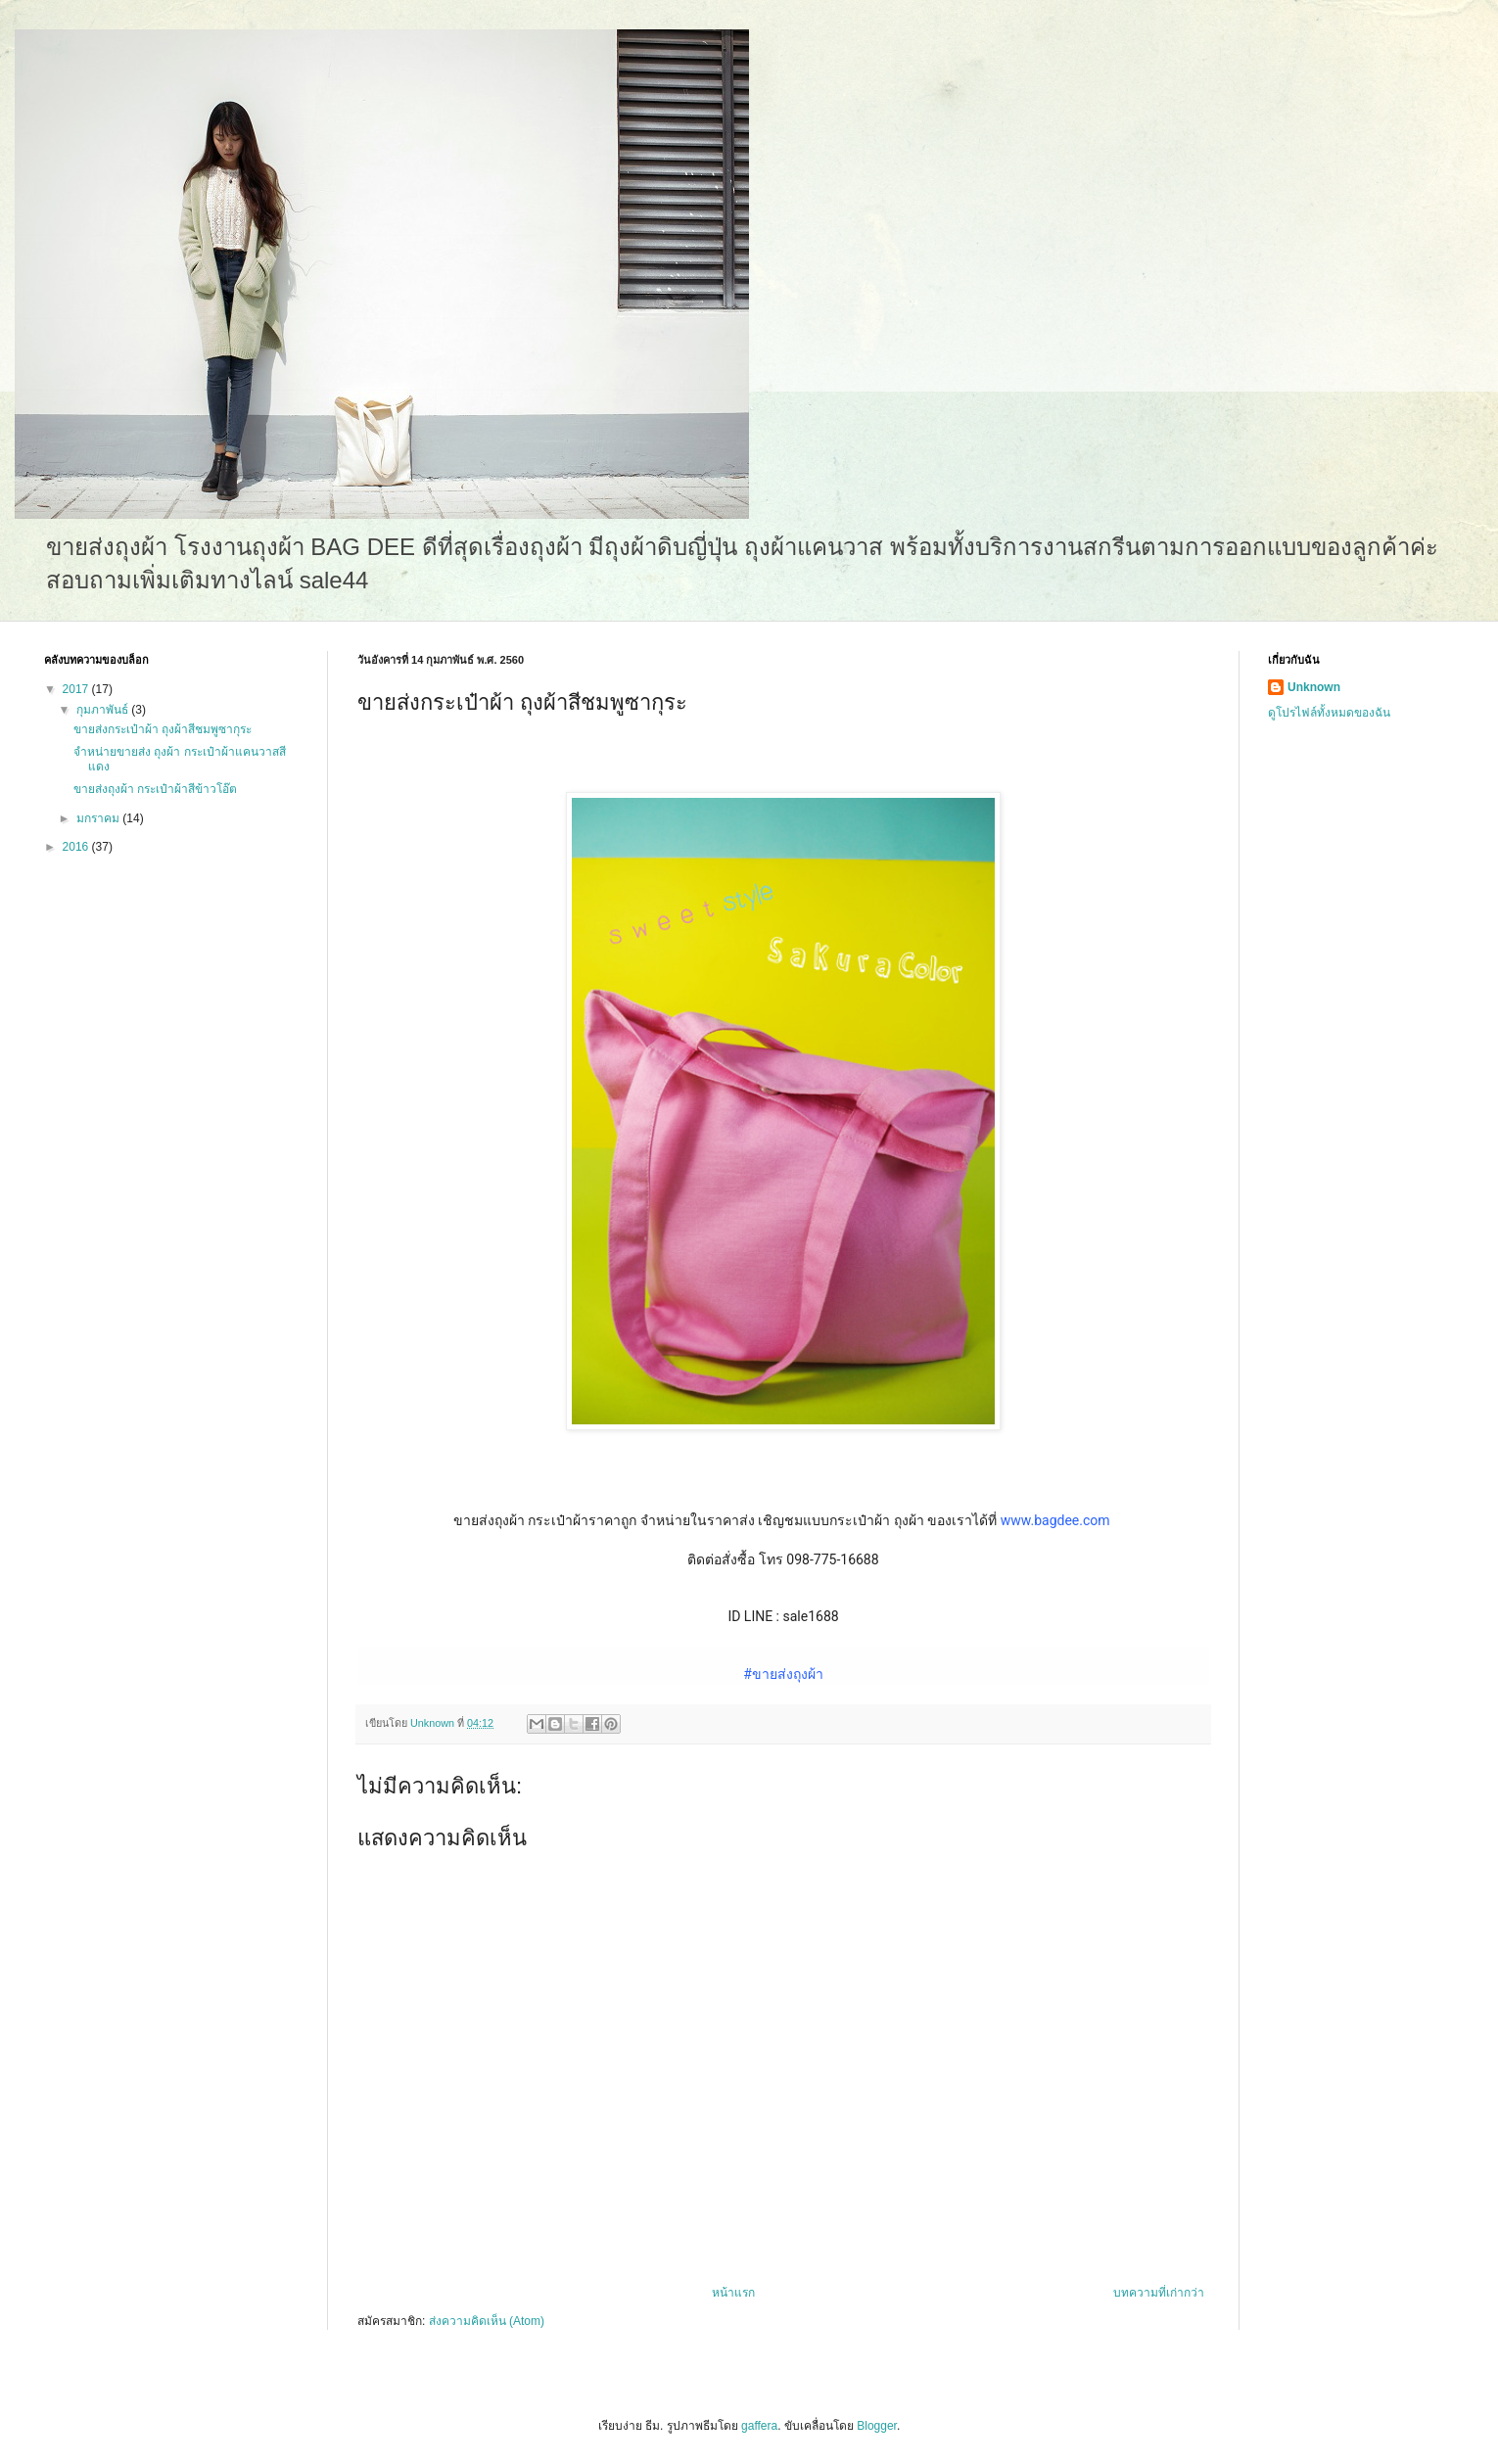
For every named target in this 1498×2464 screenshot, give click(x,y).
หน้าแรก (733, 2293)
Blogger (877, 2426)
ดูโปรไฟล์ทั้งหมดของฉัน (1329, 713)
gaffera (759, 2426)
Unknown (1313, 687)
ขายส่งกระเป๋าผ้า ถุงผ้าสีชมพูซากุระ (162, 729)
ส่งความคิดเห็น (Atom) (486, 2321)
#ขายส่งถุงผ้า (783, 1674)
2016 (77, 847)
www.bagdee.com (1055, 1520)
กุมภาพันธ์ (103, 710)
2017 (77, 689)
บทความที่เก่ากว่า (1158, 2293)
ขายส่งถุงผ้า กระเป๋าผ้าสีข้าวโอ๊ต (155, 789)
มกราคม (99, 818)
